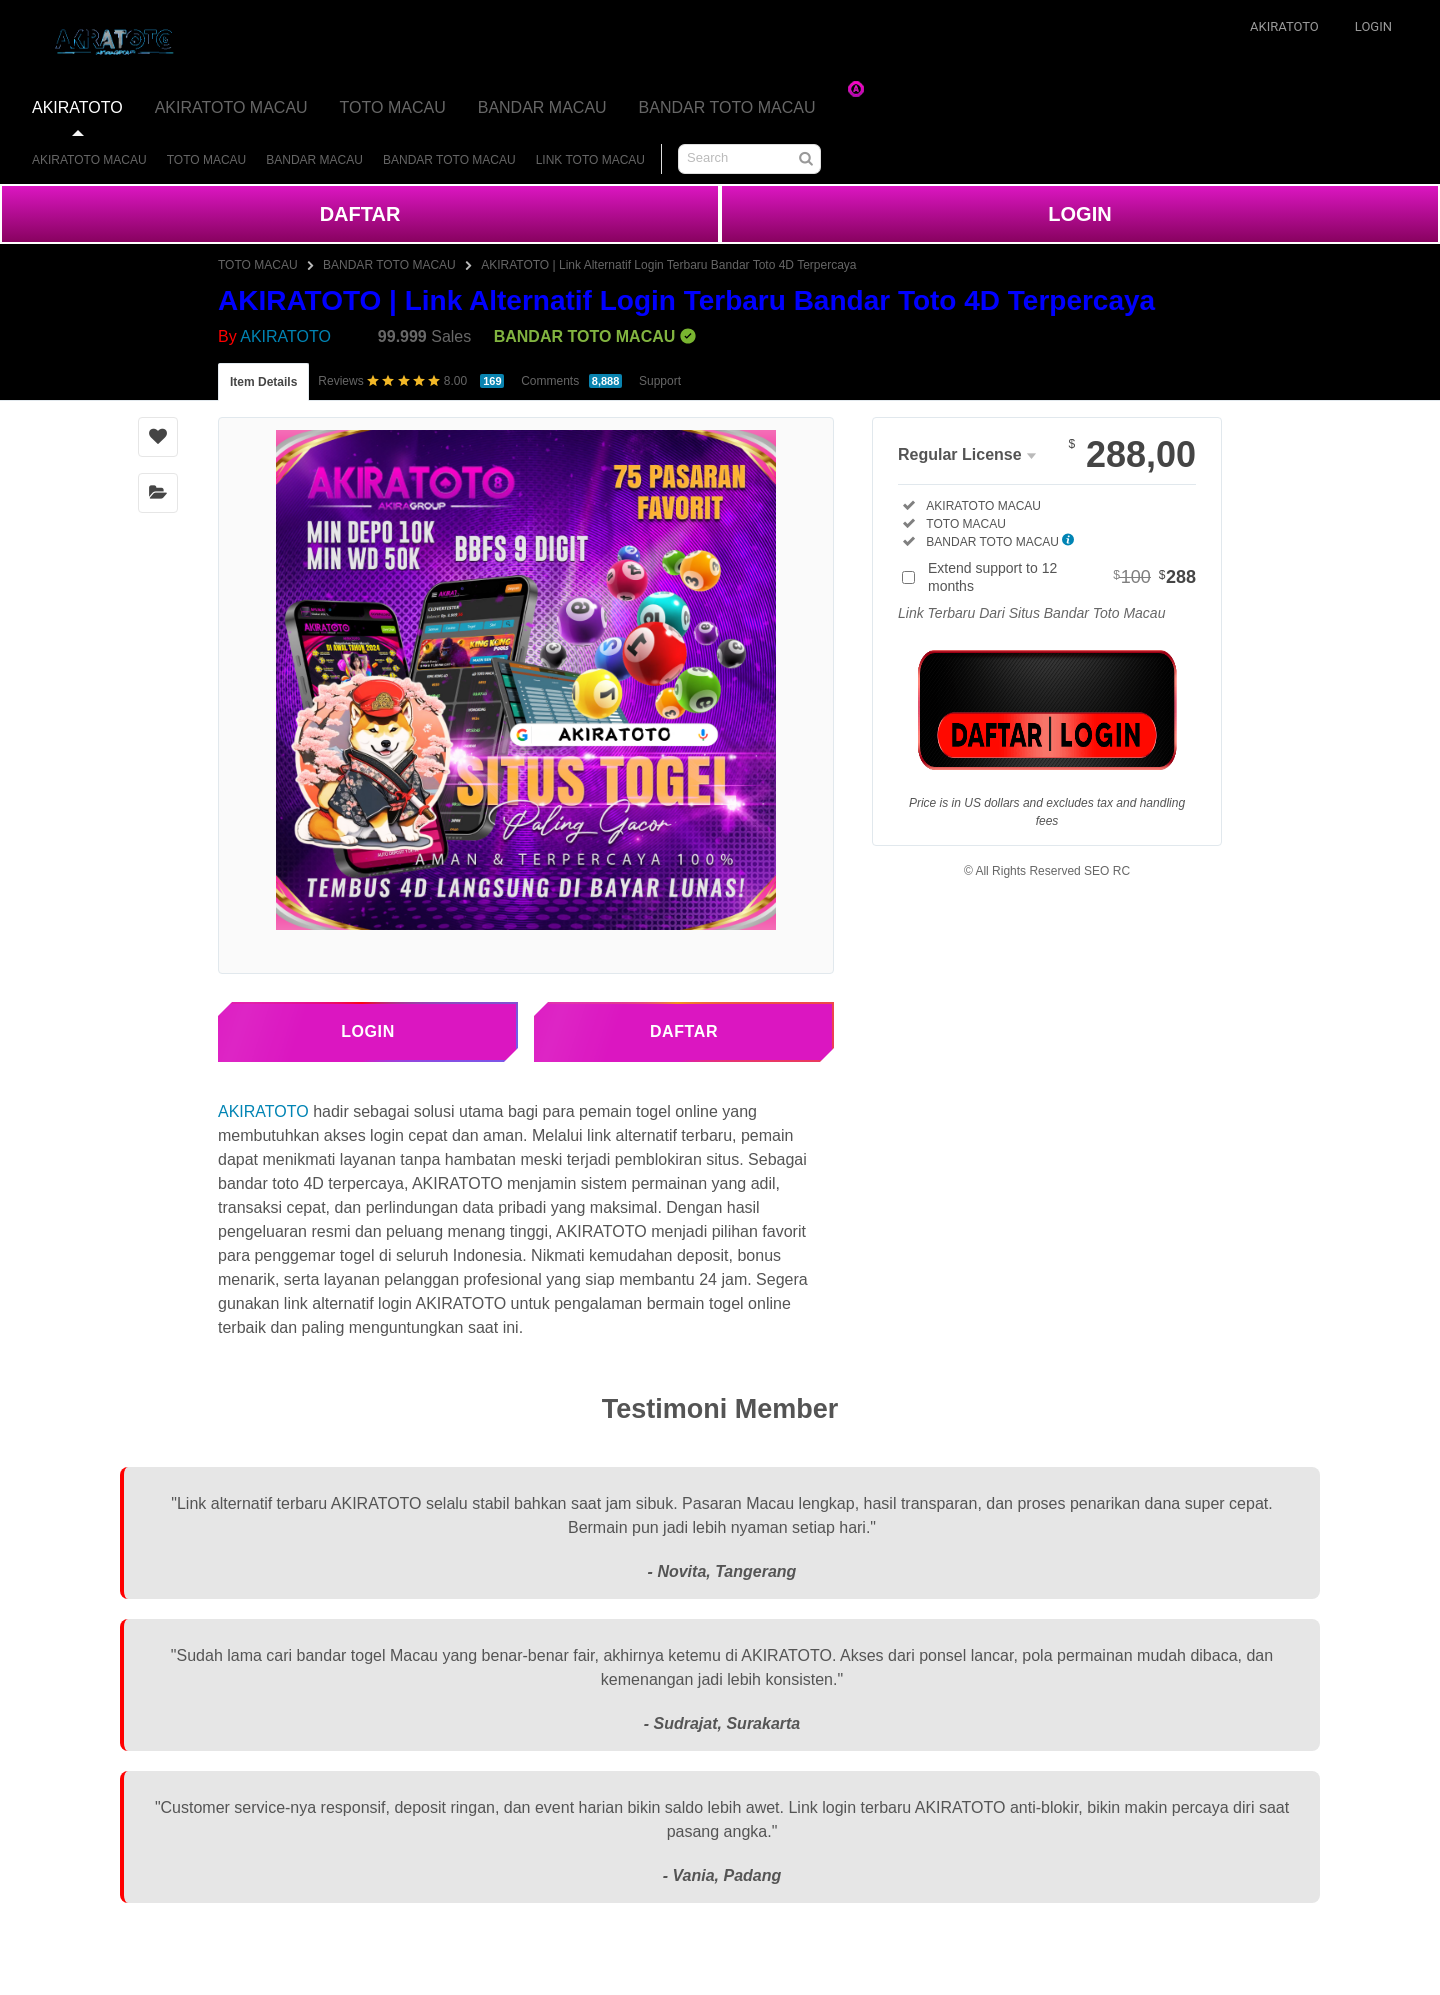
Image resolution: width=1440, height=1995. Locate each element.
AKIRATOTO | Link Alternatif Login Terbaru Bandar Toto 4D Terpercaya (668, 265)
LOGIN (1079, 214)
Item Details (263, 382)
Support (660, 381)
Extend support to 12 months (1062, 577)
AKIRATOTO (77, 107)
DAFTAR (360, 214)
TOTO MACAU (393, 107)
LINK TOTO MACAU (590, 160)
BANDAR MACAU (542, 107)
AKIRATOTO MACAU (231, 107)
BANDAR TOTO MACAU (727, 107)
